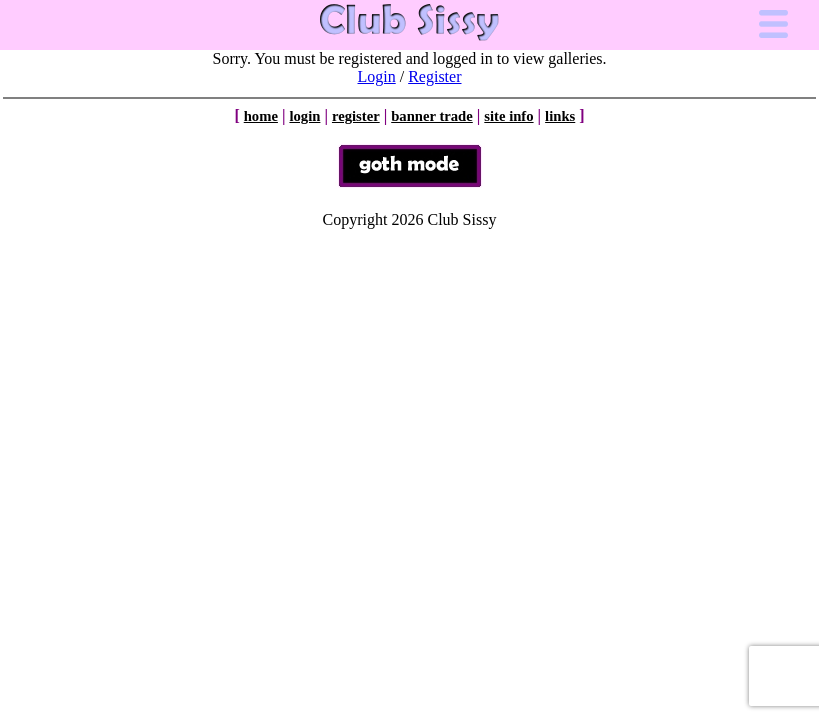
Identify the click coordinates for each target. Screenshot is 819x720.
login (304, 116)
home (261, 116)
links (560, 116)
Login (377, 76)
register (356, 116)
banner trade (432, 116)
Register (434, 76)
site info (508, 116)
